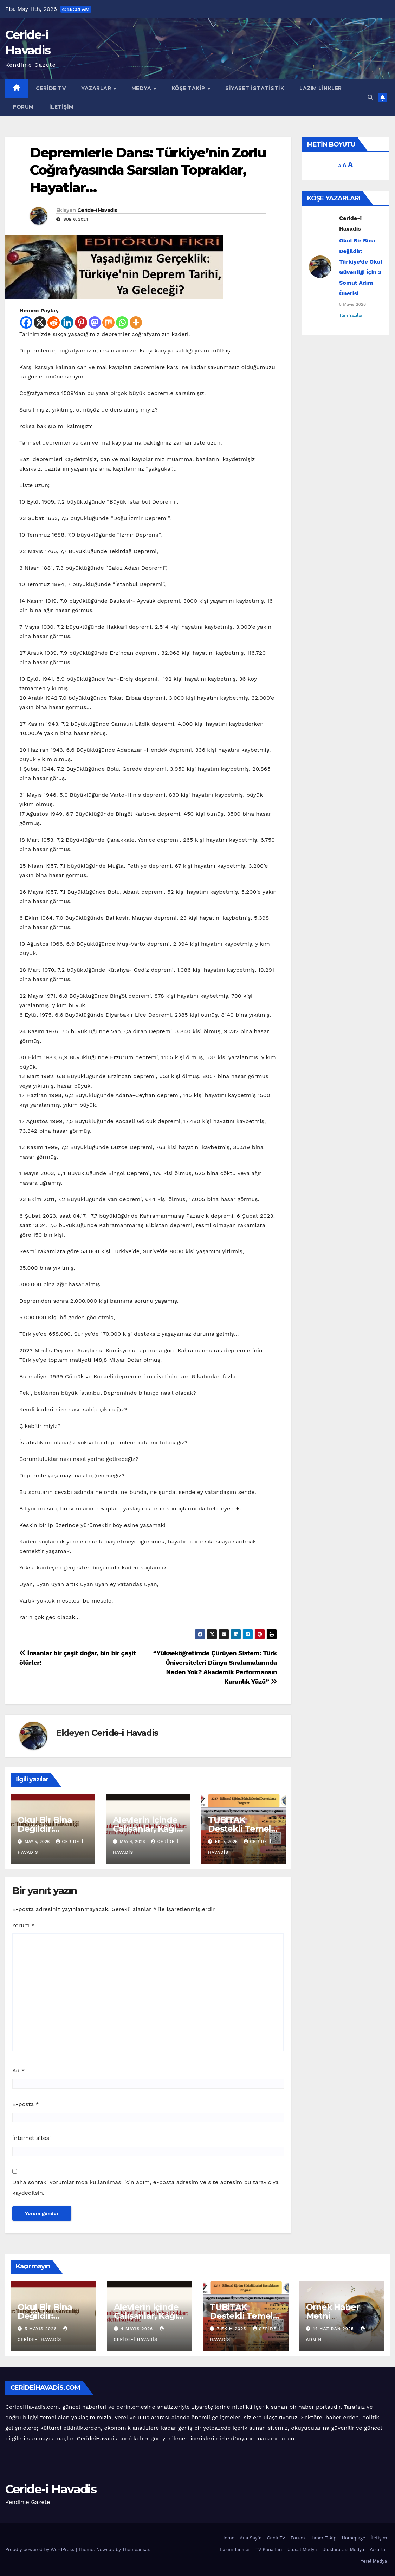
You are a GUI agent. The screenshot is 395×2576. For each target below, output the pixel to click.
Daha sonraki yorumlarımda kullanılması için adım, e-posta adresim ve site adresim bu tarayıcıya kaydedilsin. (145, 2187)
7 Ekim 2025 (232, 2328)
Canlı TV (276, 2538)
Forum (23, 107)
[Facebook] (26, 322)
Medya (142, 88)
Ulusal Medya (302, 2549)
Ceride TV (51, 88)
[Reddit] (53, 322)
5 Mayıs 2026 (41, 2328)
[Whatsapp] (122, 322)
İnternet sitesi (31, 2138)
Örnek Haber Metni (333, 2311)
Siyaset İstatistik (254, 88)
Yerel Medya (374, 2561)
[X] (40, 322)
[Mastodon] (95, 322)
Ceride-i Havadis (97, 210)
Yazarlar (97, 88)
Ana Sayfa (250, 2538)
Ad (18, 2070)
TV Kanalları (268, 2549)
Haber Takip (323, 2538)
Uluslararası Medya (343, 2549)
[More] (136, 322)
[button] (370, 97)
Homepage (353, 2538)
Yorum (23, 1925)
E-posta (25, 2104)
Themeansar (135, 2549)
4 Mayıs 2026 (138, 2328)
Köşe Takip (189, 88)
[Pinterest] (81, 322)
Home (227, 2538)
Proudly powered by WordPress (40, 2549)
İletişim (61, 107)
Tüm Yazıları (351, 315)
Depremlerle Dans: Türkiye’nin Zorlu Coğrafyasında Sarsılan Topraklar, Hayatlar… (148, 170)
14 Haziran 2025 (334, 2328)
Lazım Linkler (320, 88)
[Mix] (108, 322)
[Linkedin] (67, 322)
